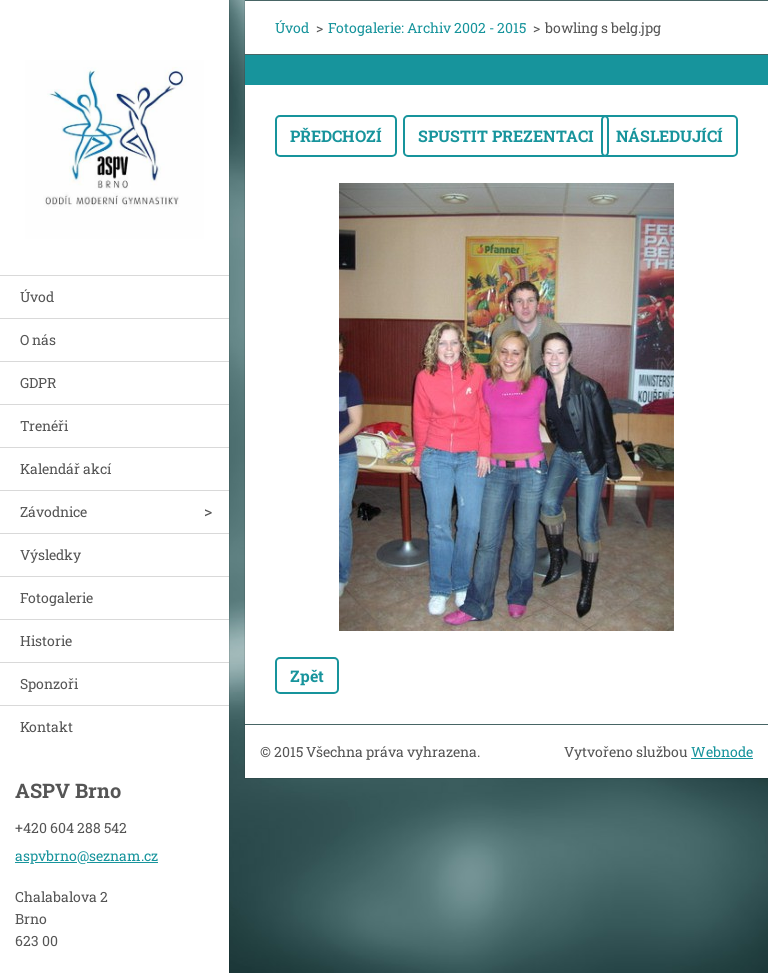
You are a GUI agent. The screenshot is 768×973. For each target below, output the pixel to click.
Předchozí (336, 135)
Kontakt (46, 726)
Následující (669, 135)
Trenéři (44, 425)
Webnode (722, 751)
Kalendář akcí (65, 468)
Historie (46, 640)
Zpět (307, 675)
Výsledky (50, 554)
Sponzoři (49, 683)
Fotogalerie (56, 597)
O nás (38, 339)
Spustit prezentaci (506, 135)
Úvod (37, 296)
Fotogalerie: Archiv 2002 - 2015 (427, 27)
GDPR (38, 382)
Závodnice (53, 511)
